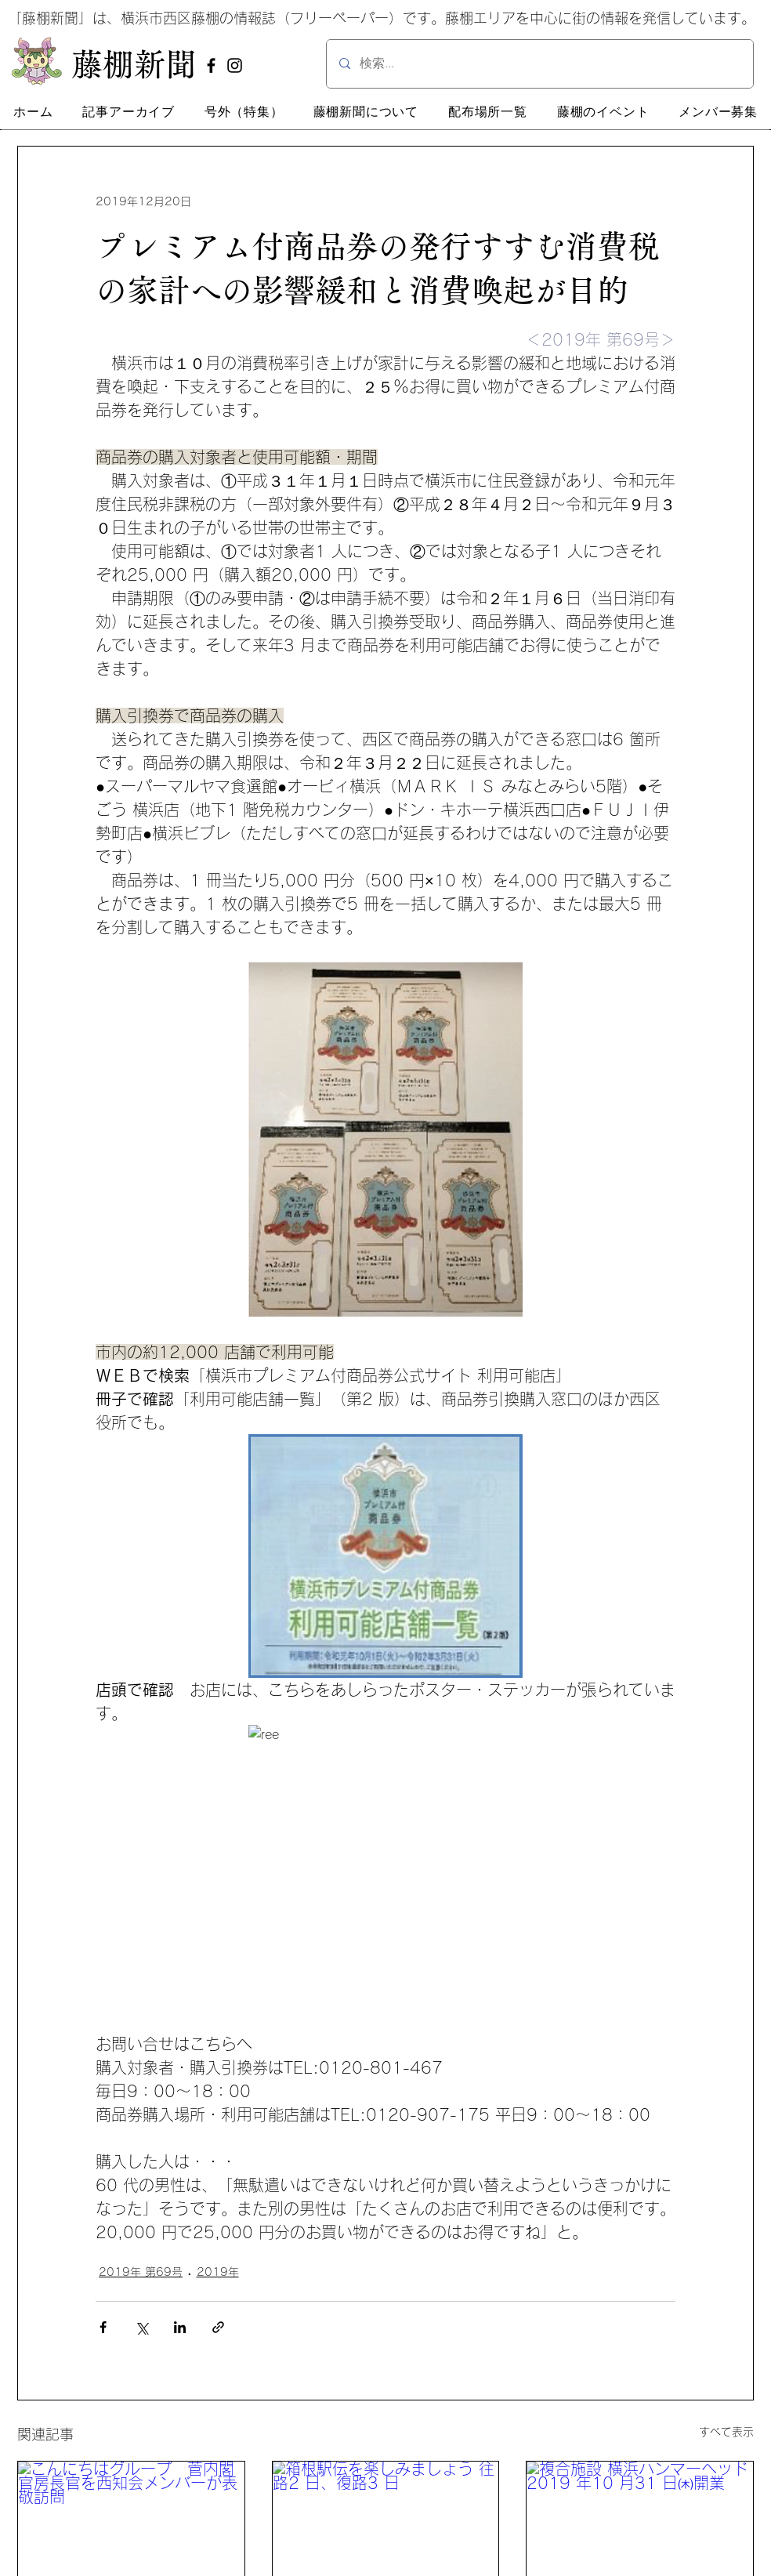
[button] (128, 112)
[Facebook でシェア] (103, 2327)
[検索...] (540, 64)
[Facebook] (211, 65)
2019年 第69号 (141, 2271)
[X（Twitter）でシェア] (141, 2327)
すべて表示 (726, 2431)
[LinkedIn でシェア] (179, 2327)
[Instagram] (234, 65)
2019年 (218, 2271)
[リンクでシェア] (218, 2327)
